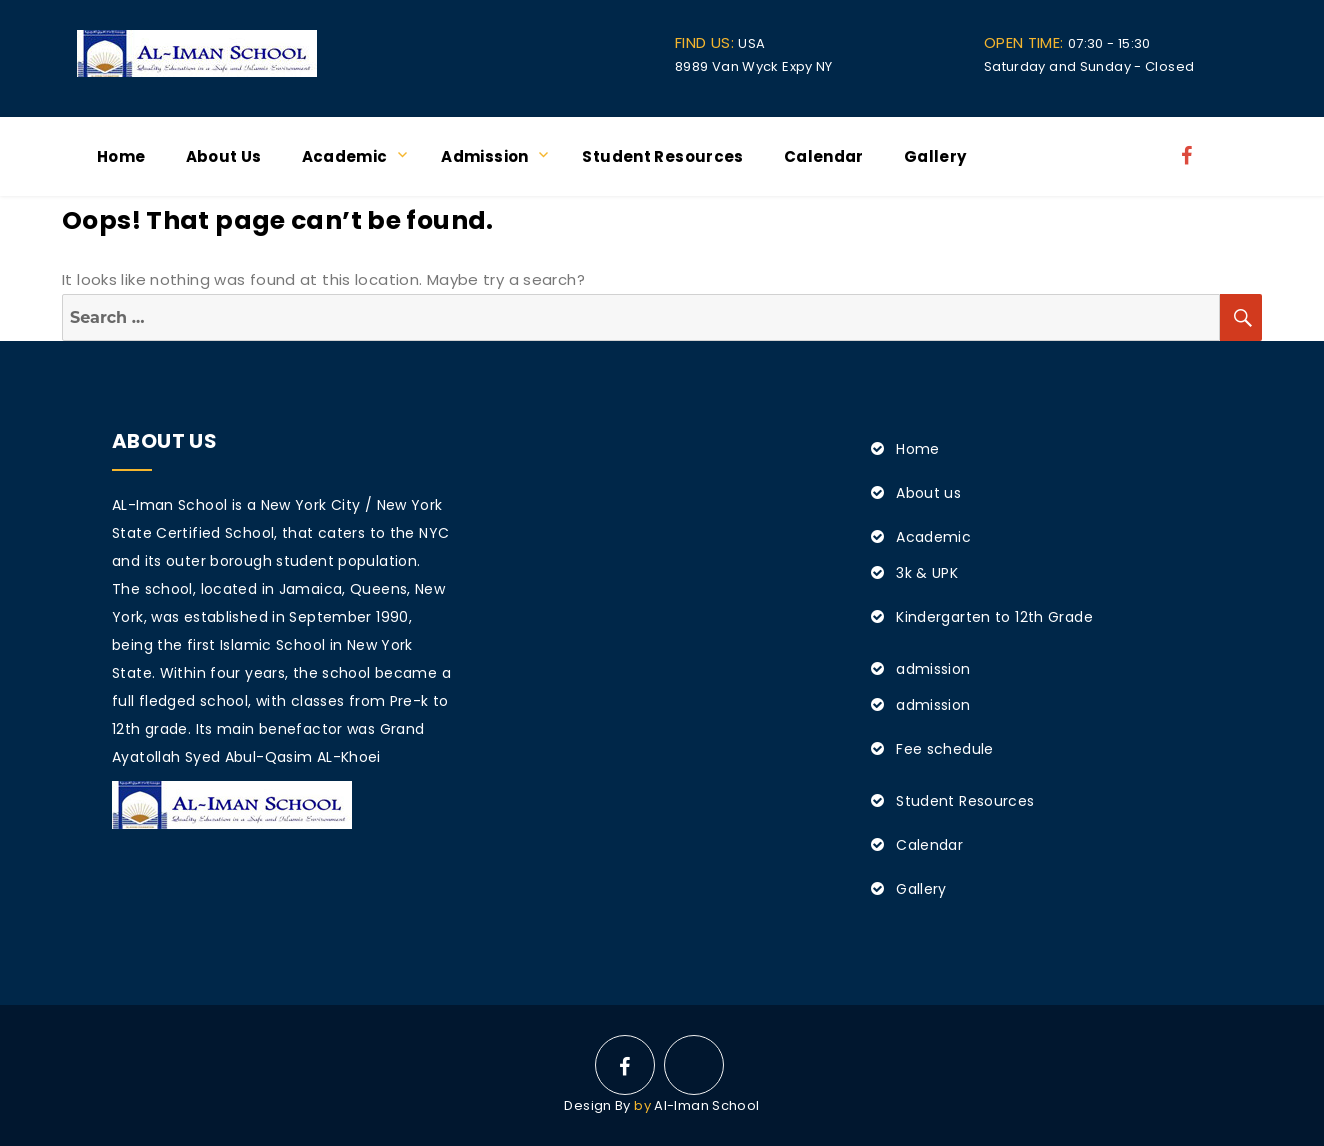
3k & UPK (927, 573)
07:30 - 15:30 (1067, 43)
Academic (345, 156)
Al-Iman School (706, 1105)
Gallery (935, 156)
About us (224, 156)
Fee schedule (945, 749)
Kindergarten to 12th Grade (994, 617)
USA (720, 43)
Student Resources (662, 156)
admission (484, 156)
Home (121, 156)
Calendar (824, 156)
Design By (597, 1105)
